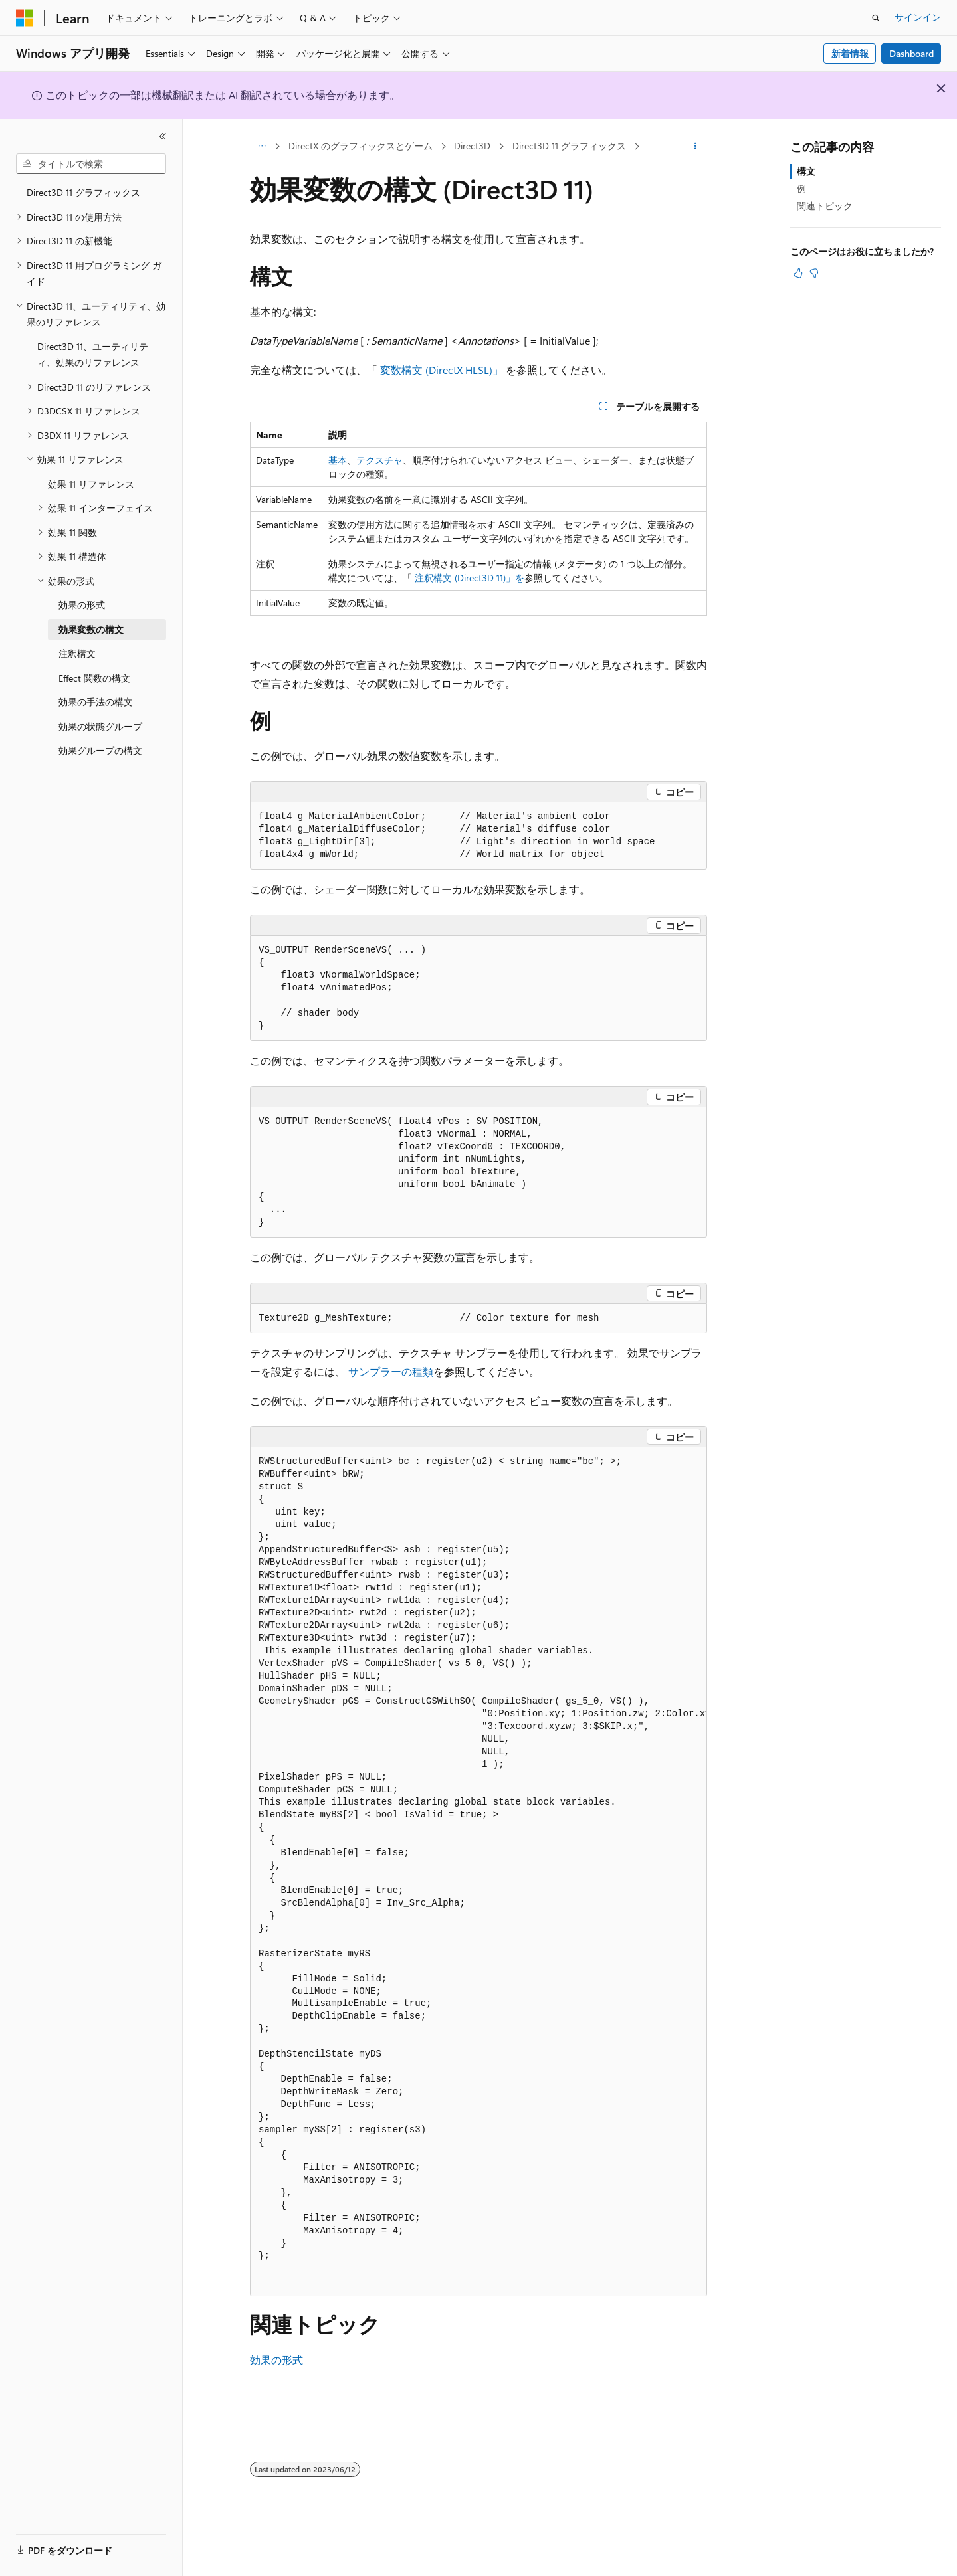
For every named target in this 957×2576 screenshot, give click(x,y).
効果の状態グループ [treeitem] (100, 726)
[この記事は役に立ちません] (814, 273)
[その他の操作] (695, 146)
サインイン (918, 17)
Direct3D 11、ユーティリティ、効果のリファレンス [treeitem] (92, 354)
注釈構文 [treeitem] (77, 653)
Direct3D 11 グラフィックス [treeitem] (83, 192)
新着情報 (850, 53)
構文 (806, 171)
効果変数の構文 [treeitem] (91, 629)
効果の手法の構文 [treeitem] (95, 701)
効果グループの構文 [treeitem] (100, 750)
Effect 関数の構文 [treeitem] (94, 678)
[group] (478, 1871)
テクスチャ (379, 460)
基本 (337, 460)
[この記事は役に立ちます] (798, 273)
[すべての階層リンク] (261, 146)
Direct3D (472, 145)
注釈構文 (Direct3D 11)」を (469, 577)
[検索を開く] (876, 18)
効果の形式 (276, 2360)
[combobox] (91, 164)
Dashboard (911, 53)
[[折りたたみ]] (163, 136)
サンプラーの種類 (390, 1371)
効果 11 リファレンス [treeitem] (91, 484)
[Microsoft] (24, 18)
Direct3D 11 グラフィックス (569, 145)
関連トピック (825, 205)
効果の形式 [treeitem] (81, 604)
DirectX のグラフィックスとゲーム (360, 145)
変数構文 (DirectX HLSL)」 (441, 370)
